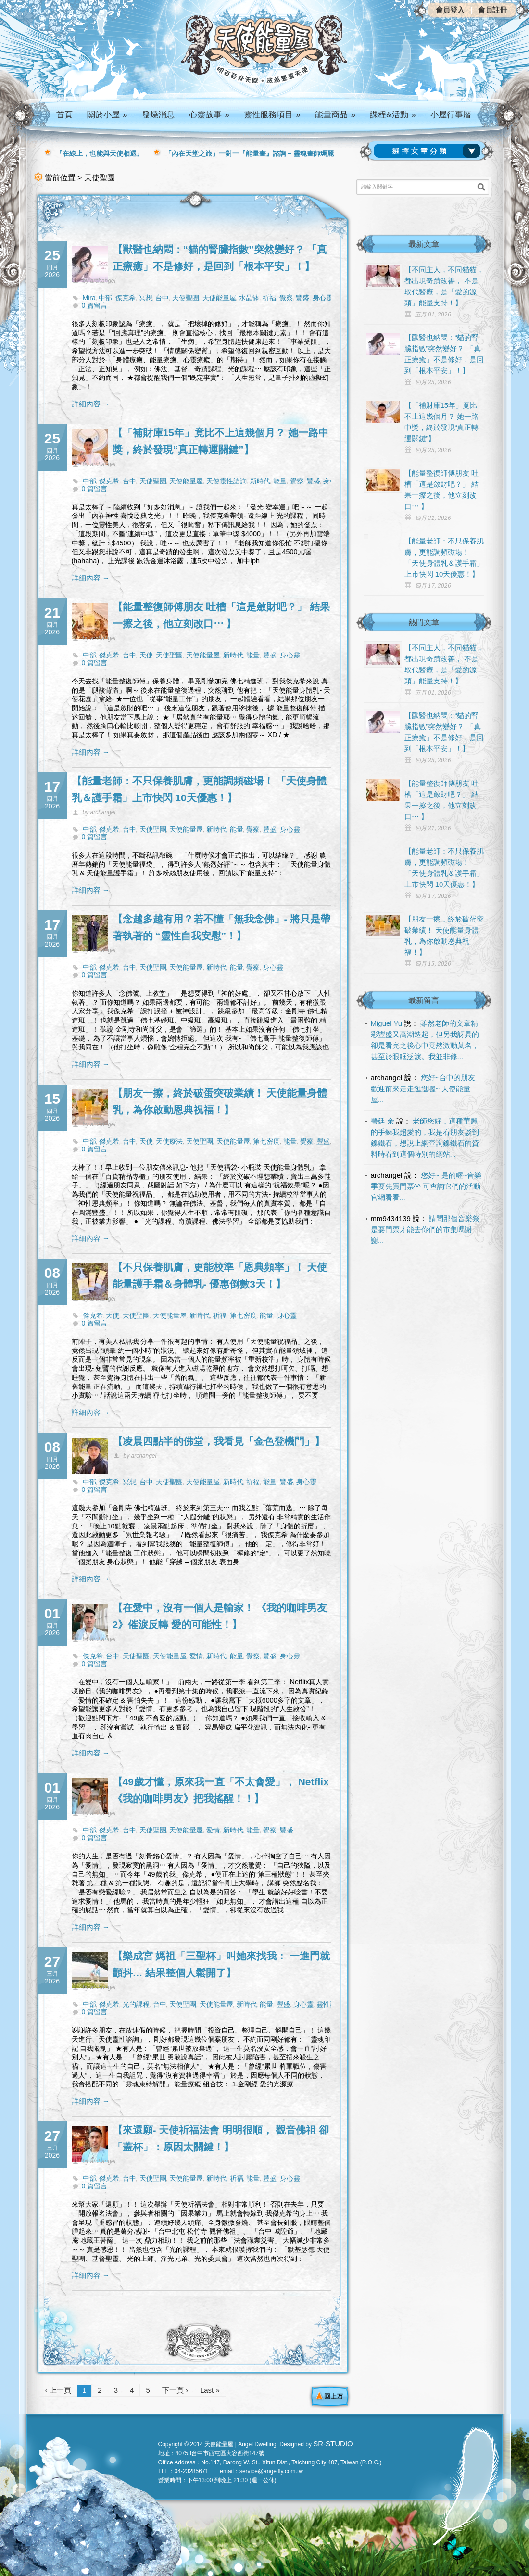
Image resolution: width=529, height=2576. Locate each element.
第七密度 (266, 1141)
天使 (146, 655)
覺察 (286, 298)
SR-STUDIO (333, 2443)
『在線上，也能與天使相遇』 (99, 153)
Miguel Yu (387, 1023)
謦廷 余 (382, 1121)
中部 (105, 298)
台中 (162, 298)
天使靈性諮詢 (226, 481)
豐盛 (302, 298)
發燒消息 (158, 114)
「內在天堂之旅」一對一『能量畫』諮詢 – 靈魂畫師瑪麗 (249, 153)
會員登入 (450, 10)
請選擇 (429, 151)
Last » (210, 2390)
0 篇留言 (95, 305)
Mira (89, 298)
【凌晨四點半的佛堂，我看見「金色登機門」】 (219, 1441)
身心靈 (323, 298)
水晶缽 (249, 298)
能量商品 (335, 114)
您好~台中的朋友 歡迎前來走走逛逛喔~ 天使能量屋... (423, 1088)
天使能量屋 (219, 298)
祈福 (269, 298)
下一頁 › (175, 2390)
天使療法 (169, 1141)
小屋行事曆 (450, 114)
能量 (280, 481)
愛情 (196, 1656)
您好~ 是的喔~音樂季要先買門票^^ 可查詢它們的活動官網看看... (426, 1186)
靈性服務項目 (272, 114)
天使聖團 (185, 298)
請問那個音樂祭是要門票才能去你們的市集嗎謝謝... (425, 1229)
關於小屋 (107, 114)
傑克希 (125, 298)
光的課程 (136, 2004)
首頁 (64, 114)
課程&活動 (393, 114)
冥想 (145, 298)
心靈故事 (209, 114)
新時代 (260, 481)
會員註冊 (492, 10)
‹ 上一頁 (58, 2390)
